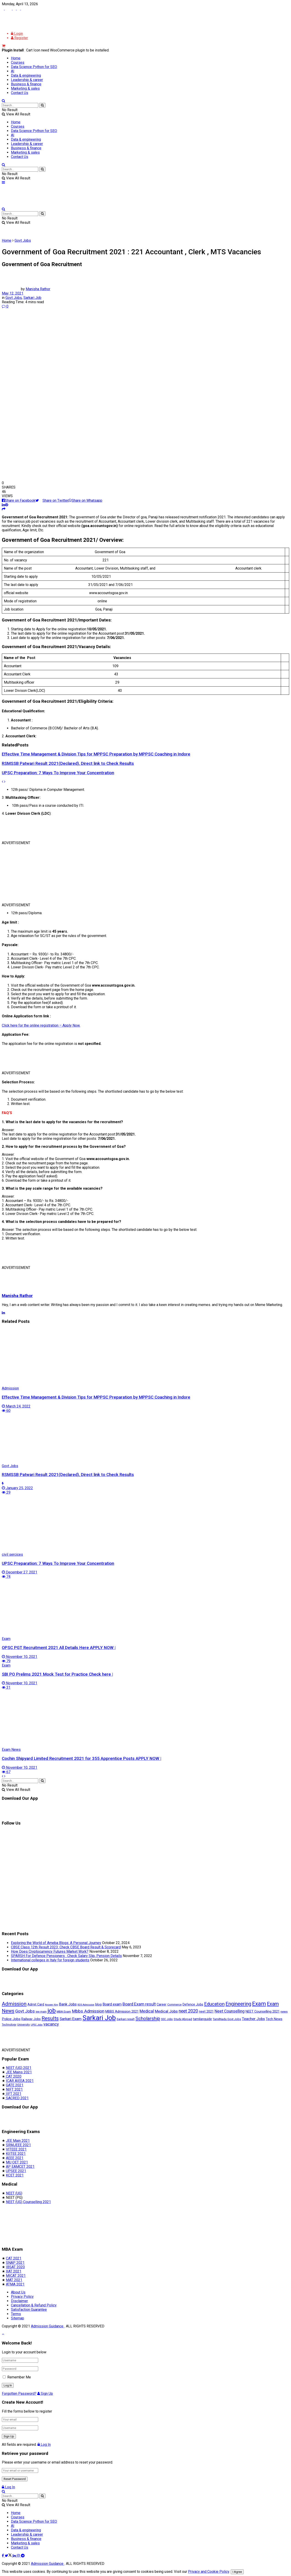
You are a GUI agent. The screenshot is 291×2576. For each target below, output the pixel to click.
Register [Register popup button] (19, 38)
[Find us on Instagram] (19, 8)
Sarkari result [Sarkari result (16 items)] (126, 2019)
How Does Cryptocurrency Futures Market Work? (49, 1951)
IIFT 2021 (13, 2094)
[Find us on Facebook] (3, 8)
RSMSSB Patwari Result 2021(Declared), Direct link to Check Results (68, 763)
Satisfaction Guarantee (29, 2309)
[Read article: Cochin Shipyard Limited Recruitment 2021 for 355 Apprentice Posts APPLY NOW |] (145, 1718)
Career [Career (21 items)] (161, 2004)
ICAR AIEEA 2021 (20, 2081)
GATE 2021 (14, 2085)
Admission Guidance (47, 2326)
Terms (16, 2314)
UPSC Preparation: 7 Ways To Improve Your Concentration (58, 772)
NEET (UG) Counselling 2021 (28, 2202)
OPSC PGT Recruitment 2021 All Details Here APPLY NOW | (59, 1647)
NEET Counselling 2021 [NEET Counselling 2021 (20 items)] (263, 2011)
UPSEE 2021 (16, 2171)
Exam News (11, 1749)
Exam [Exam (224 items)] (259, 2004)
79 (6, 1661)
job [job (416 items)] (52, 2010)
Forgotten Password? (19, 2393)
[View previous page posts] (2, 781)
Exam (6, 1639)
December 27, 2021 (19, 1572)
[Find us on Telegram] (23, 8)
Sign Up (45, 2393)
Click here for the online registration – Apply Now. (41, 1025)
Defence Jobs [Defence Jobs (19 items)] (193, 2004)
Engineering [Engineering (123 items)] (238, 2004)
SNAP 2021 (15, 2262)
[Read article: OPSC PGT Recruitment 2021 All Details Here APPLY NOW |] (145, 1608)
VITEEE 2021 (16, 2149)
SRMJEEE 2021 (18, 2145)
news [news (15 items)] (284, 2011)
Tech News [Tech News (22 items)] (274, 2019)
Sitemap (17, 2318)
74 (6, 1576)
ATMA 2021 (15, 2284)
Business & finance (26, 84)
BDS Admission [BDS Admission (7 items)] (86, 2004)
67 (6, 1772)
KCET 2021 (15, 2175)
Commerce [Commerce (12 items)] (174, 2004)
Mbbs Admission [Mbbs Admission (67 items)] (88, 2011)
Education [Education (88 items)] (214, 2004)
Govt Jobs (23, 240)
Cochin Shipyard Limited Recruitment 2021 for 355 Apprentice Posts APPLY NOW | (81, 1758)
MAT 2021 (14, 2280)
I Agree (237, 2571)
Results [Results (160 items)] (50, 2018)
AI (12, 71)
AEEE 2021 (14, 2158)
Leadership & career (27, 80)
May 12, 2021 (12, 293)
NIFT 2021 (14, 2089)
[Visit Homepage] (22, 25)
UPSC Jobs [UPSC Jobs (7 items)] (37, 2024)
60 (6, 1410)
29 (6, 1492)
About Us (18, 2292)
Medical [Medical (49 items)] (147, 2011)
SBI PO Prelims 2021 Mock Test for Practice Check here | (57, 1674)
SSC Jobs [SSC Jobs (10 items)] (167, 2019)
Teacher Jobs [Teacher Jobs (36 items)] (253, 2018)
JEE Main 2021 (18, 2140)
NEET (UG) (14, 2193)
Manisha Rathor (38, 289)
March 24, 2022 (16, 1406)
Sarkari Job (32, 297)
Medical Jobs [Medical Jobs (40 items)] (166, 2011)
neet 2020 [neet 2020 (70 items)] (188, 2011)
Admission (10, 1388)
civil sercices (12, 1554)
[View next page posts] (4, 781)
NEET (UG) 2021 (18, 2068)
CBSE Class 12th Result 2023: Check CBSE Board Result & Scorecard (66, 1947)
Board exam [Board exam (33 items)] (112, 2004)
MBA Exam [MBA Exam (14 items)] (64, 2011)
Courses (17, 62)
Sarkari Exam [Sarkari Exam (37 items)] (71, 2018)
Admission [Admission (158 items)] (14, 2004)
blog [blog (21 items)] (98, 2004)
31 (6, 1687)
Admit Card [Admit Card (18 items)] (36, 2004)
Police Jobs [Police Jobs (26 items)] (11, 2019)
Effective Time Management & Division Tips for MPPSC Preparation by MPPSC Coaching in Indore (96, 754)
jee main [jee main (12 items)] (41, 2011)
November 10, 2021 (19, 1657)
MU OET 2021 (17, 2162)
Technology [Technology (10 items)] (9, 2024)
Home (15, 58)
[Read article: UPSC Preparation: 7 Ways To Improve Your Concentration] (145, 1523)
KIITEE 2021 (16, 2153)
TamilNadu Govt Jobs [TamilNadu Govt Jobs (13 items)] (227, 2019)
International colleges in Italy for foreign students (50, 1960)
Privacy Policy (22, 2296)
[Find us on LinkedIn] (15, 8)
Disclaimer (19, 2301)
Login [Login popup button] (17, 33)
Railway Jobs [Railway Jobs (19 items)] (31, 2019)
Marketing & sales (25, 88)
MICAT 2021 (16, 2275)
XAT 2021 (13, 2271)
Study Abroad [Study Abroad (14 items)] (183, 2019)
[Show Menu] (3, 182)
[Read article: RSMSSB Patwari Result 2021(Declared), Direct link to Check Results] (145, 1438)
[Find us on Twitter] (9, 8)
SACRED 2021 (17, 2098)
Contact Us (19, 93)
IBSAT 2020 (15, 2267)
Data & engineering (26, 75)
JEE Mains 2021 (19, 2072)
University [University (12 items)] (23, 2024)
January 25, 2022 (17, 1488)
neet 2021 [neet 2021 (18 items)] (206, 2011)
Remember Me (19, 2377)
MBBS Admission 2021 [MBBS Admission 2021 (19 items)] (122, 2011)
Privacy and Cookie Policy (208, 2571)
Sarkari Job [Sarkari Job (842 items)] (99, 2018)
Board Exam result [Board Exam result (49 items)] (139, 2004)
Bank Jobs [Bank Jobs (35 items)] (68, 2004)
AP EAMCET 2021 (20, 2166)
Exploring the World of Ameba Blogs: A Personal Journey (56, 1943)
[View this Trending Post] (3, 1483)
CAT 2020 (13, 2076)
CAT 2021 (13, 2258)
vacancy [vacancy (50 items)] (51, 2024)
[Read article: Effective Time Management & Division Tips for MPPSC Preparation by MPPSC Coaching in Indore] (145, 1357)
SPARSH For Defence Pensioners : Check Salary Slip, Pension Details (66, 1956)
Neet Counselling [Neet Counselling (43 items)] (230, 2011)
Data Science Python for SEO (34, 67)
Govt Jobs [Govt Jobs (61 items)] (25, 2011)
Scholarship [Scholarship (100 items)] (147, 2018)
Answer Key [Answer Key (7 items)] (51, 2004)
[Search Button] (3, 101)
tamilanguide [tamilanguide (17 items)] (202, 2019)
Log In (44, 2444)
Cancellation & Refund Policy (34, 2305)
